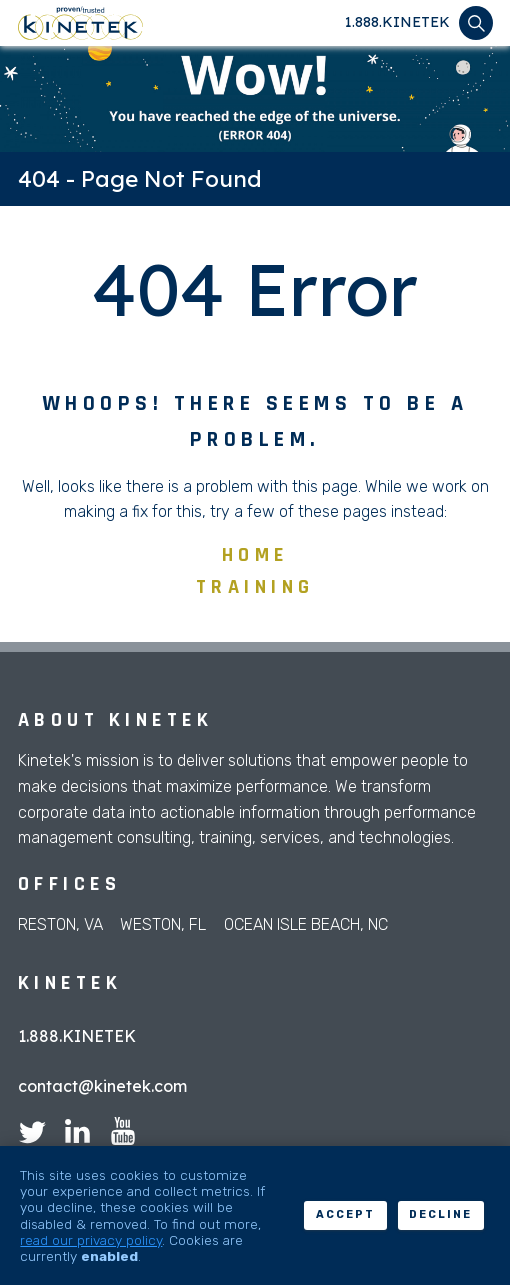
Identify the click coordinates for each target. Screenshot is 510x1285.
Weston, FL (163, 924)
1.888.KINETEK (397, 22)
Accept (345, 1214)
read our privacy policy (91, 1240)
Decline (440, 1214)
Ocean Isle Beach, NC (306, 924)
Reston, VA (60, 924)
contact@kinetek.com (102, 1086)
